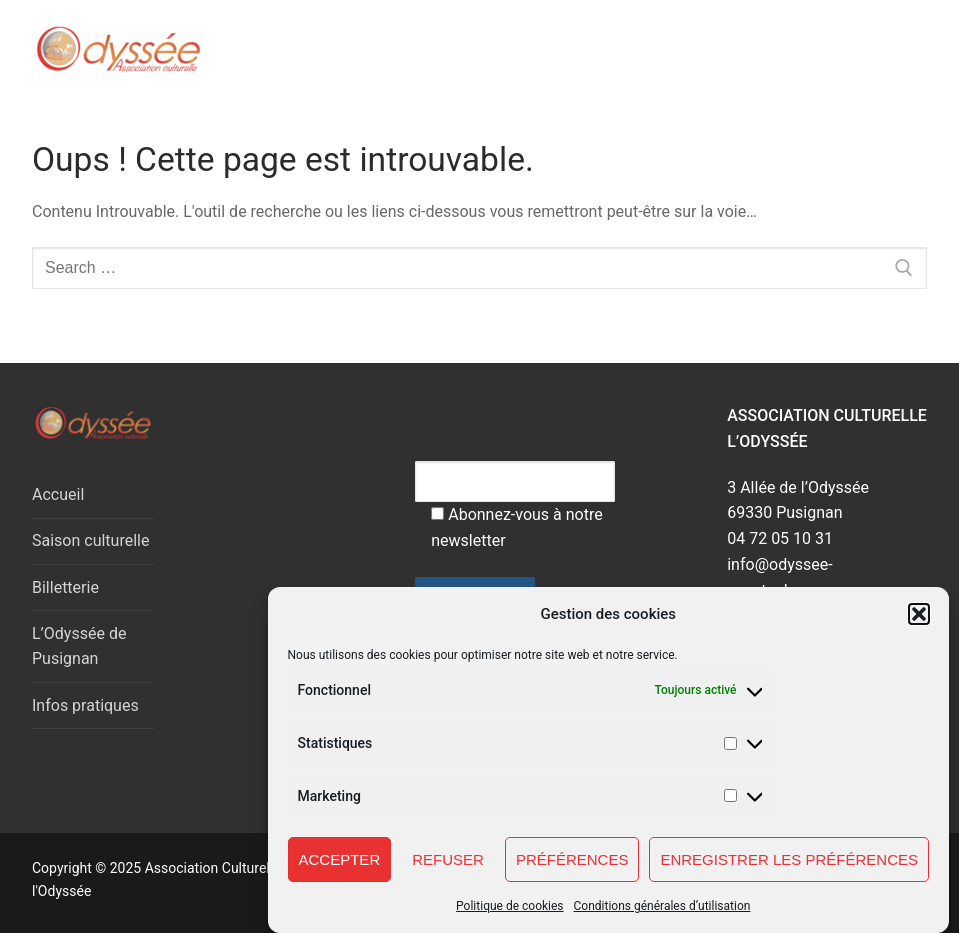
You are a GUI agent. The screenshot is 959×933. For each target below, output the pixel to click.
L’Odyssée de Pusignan (79, 646)
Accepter (340, 866)
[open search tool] (830, 49)
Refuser (448, 866)
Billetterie (65, 587)
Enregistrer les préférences (789, 866)
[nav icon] (887, 49)
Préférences (572, 866)
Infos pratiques (85, 705)
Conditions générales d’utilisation (662, 914)
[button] (919, 622)
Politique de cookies (509, 914)
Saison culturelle (90, 540)
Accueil (58, 494)
